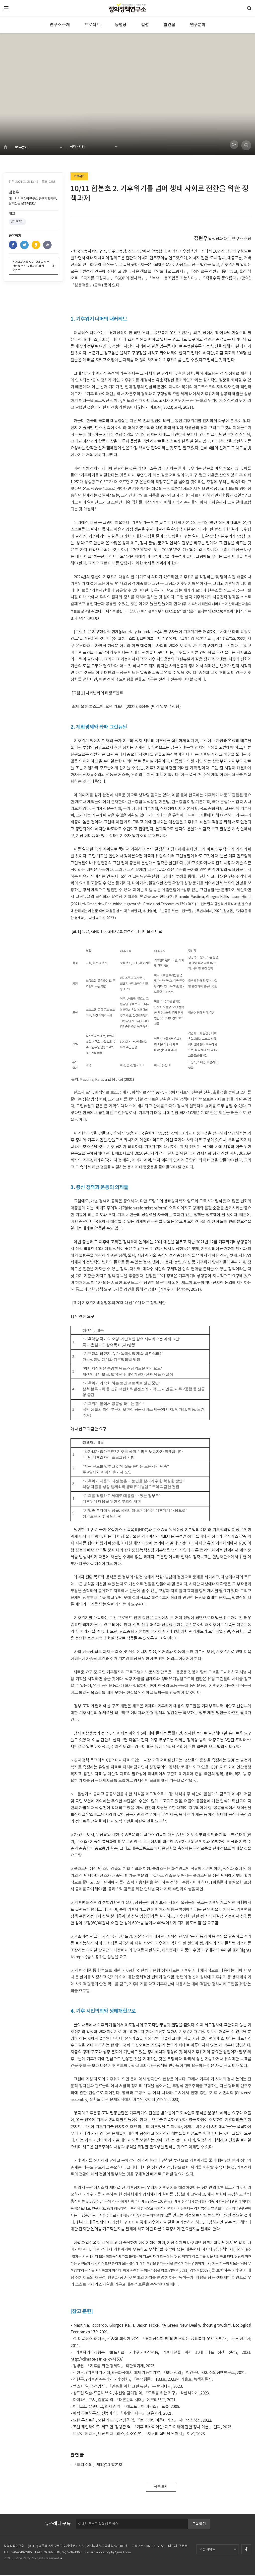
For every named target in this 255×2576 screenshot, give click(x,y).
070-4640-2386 (21, 2553)
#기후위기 (17, 227)
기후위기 (79, 176)
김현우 (14, 196)
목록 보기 (161, 2487)
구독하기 (199, 2525)
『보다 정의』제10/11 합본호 (97, 2465)
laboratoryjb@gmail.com (113, 2553)
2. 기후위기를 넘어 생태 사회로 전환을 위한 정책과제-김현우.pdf (30, 272)
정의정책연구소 (14, 2547)
